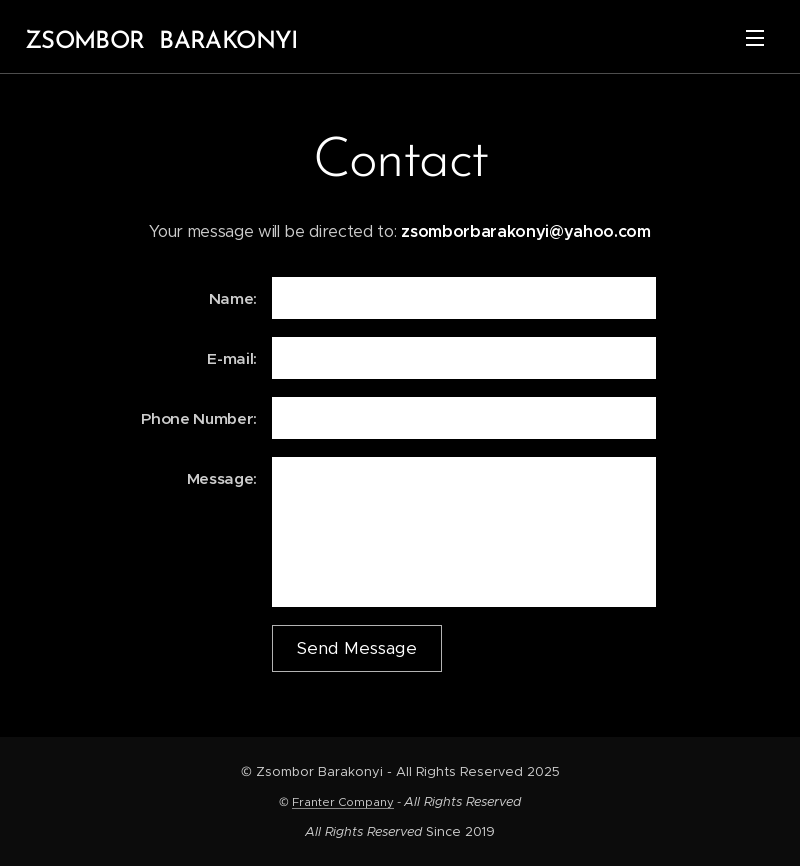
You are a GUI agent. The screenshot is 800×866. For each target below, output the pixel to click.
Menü (755, 38)
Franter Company (343, 802)
